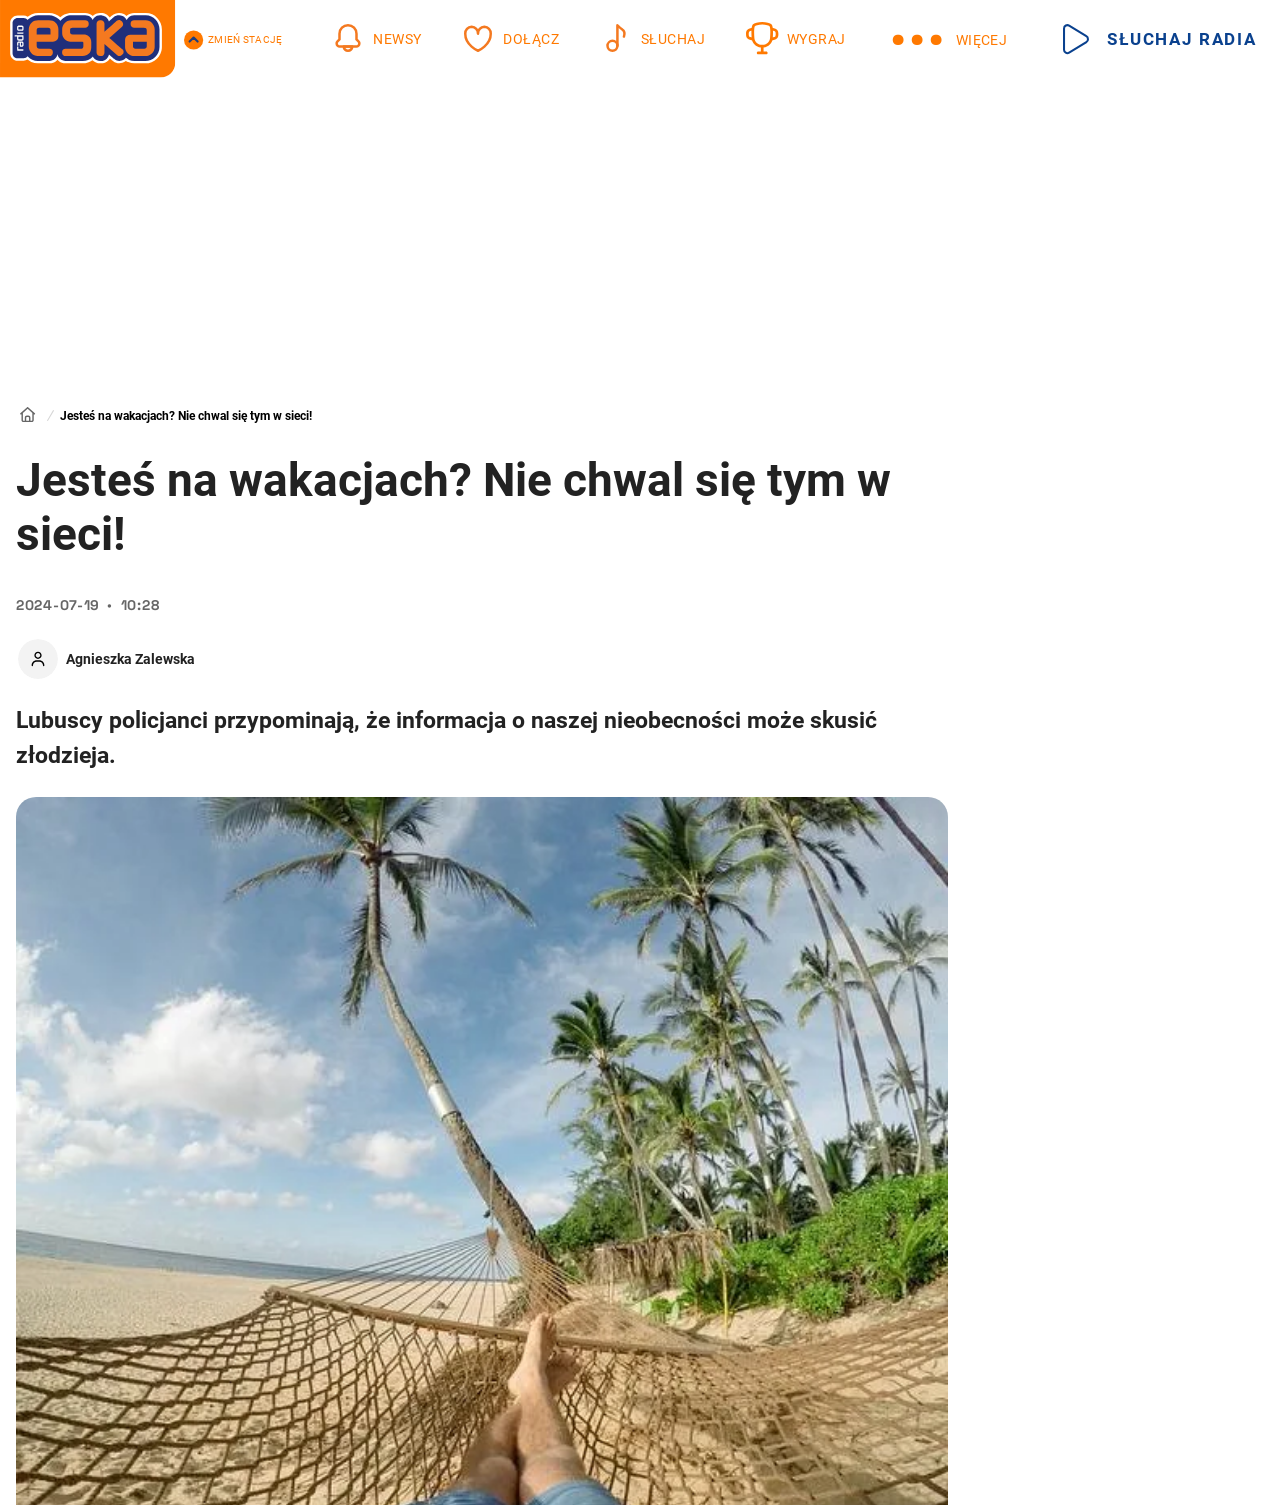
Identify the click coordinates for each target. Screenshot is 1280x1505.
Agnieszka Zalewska (130, 659)
